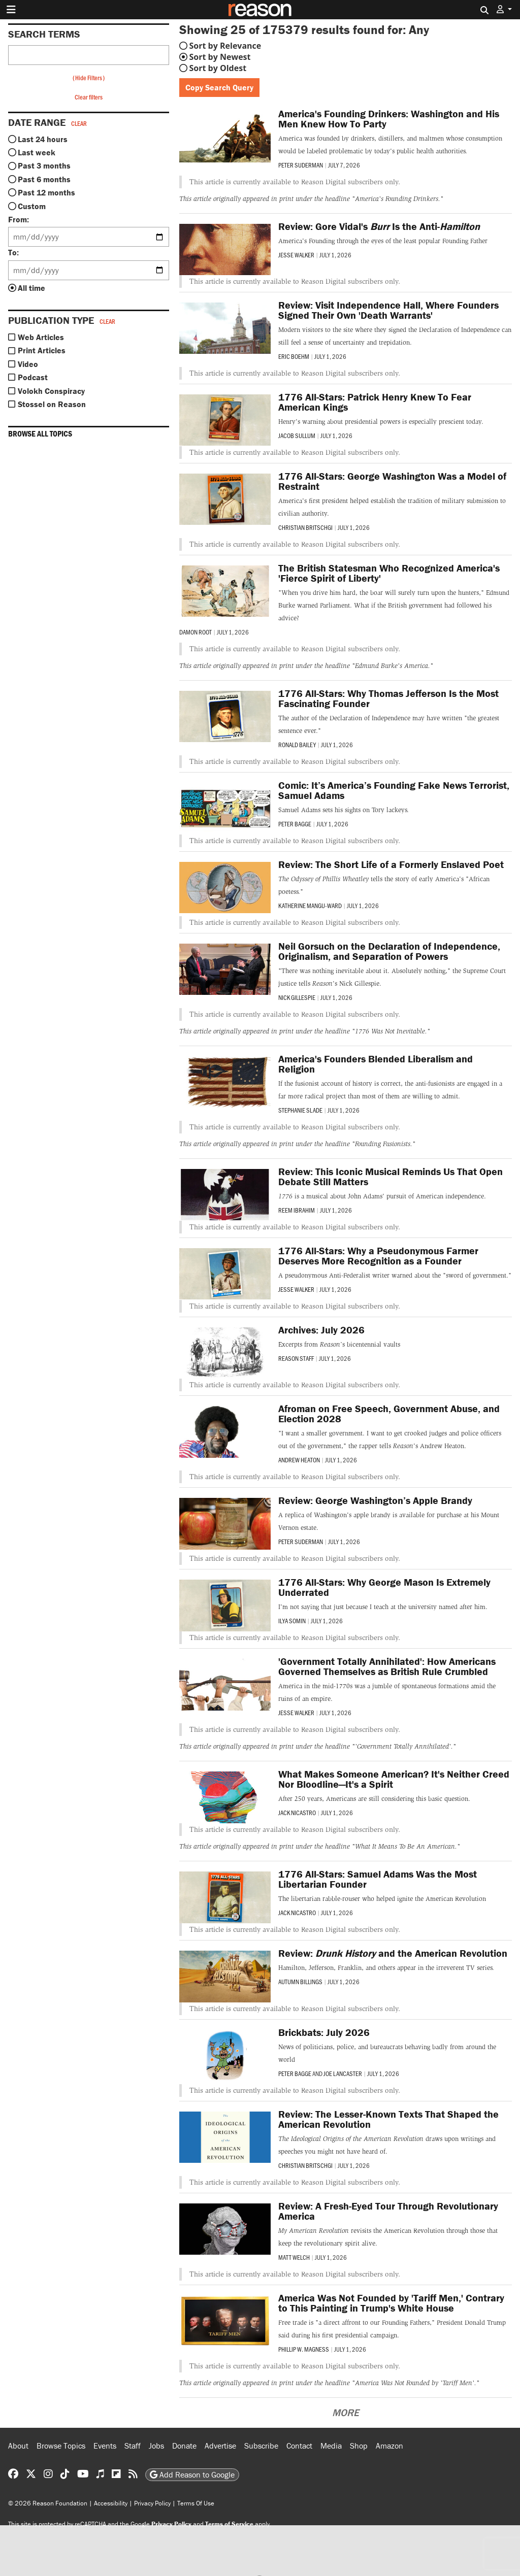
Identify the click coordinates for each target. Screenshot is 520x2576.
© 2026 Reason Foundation (47, 2503)
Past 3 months (44, 165)
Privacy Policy (152, 2503)
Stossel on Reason (52, 404)
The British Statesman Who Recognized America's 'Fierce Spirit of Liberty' (389, 572)
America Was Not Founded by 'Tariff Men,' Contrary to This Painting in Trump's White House (391, 2302)
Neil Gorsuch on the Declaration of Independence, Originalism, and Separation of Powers (389, 951)
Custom (32, 206)
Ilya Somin (292, 1621)
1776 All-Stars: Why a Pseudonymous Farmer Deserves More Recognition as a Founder (378, 1255)
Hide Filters (88, 78)
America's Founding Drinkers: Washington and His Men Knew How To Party (388, 118)
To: (13, 252)
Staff (132, 2445)
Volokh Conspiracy (51, 391)
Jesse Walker (296, 255)
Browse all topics (40, 433)
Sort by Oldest (218, 68)
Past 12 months (46, 192)
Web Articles (41, 337)
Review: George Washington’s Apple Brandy (375, 1500)
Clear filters (89, 97)
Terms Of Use (195, 2503)
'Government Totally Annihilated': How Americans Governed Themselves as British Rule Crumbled (387, 1666)
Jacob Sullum (296, 435)
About (18, 2445)
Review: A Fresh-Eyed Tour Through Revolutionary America (388, 2210)
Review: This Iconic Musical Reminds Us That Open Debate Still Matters (390, 1176)
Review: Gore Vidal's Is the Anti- (379, 226)
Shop (359, 2445)
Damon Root (195, 632)
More (345, 2412)
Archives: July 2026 (321, 1329)
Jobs (156, 2445)
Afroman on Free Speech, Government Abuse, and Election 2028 (389, 1413)
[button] (504, 9)
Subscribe (261, 2445)
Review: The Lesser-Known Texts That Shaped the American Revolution (388, 2118)
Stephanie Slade (300, 1110)
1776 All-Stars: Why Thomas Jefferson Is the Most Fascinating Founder (388, 698)
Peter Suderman (300, 165)
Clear (79, 123)
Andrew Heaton (299, 1460)
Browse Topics (61, 2445)
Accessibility (110, 2503)
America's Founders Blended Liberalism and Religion (375, 1063)
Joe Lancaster (342, 2073)
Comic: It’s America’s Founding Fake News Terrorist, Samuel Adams (393, 790)
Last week (36, 152)
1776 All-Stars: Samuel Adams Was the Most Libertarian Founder (377, 1878)
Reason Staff (296, 1358)
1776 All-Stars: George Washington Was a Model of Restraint (392, 481)
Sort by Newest (220, 56)
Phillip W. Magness (303, 2349)
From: (18, 219)
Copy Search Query (219, 87)
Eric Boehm (293, 356)
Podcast (33, 377)
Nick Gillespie (296, 997)
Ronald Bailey (297, 745)
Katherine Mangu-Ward (310, 905)
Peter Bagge (294, 824)
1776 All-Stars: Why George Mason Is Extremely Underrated (384, 1587)
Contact (299, 2445)
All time (31, 288)
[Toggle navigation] (11, 9)
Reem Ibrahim (296, 1210)
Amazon (389, 2445)
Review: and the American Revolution (392, 1953)
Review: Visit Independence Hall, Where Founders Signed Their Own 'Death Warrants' (388, 309)
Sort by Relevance (225, 45)
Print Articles (42, 350)
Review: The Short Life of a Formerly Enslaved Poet (391, 864)
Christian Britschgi (305, 527)
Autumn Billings (300, 1982)
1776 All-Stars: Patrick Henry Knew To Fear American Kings (374, 401)
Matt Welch (294, 2257)
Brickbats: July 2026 (324, 2032)
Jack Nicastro (297, 1813)
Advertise (220, 2445)
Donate (184, 2445)
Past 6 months (44, 179)
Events (104, 2445)
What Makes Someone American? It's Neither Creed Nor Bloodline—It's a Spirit (393, 1778)
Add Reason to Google (192, 2474)
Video (28, 364)
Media (331, 2445)
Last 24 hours (43, 139)
